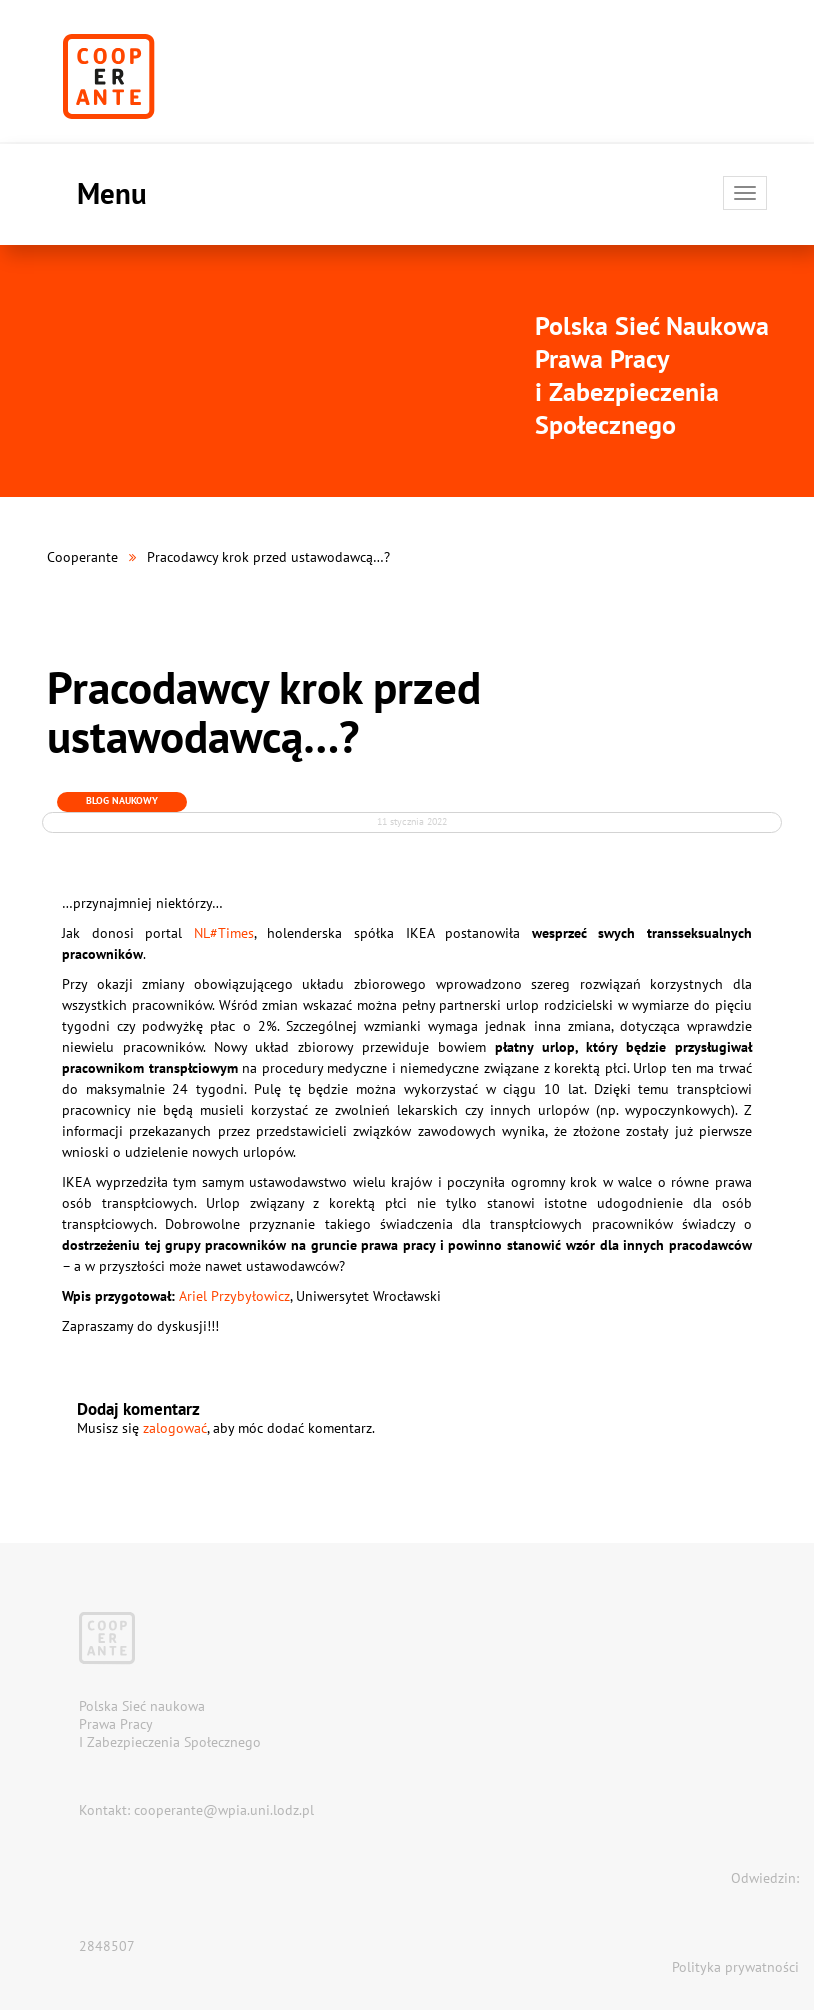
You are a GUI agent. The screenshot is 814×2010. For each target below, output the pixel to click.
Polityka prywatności (735, 1967)
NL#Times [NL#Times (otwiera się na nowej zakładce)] (224, 933)
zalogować (175, 1428)
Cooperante (82, 557)
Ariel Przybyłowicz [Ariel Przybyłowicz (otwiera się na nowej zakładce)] (234, 1296)
